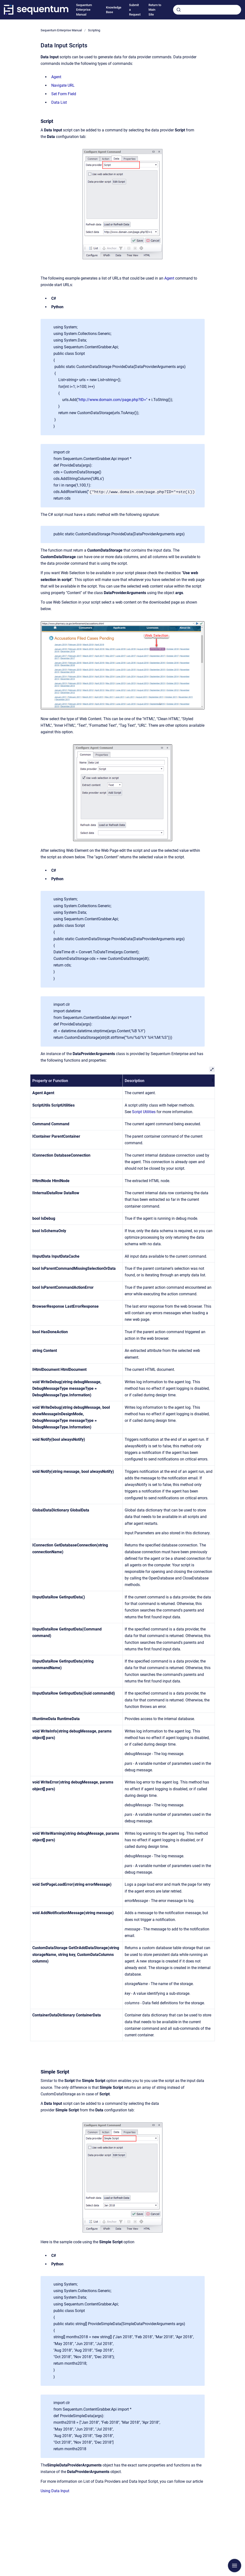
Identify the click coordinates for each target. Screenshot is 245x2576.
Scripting (94, 30)
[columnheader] (76, 1081)
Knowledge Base (113, 10)
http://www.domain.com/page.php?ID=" (113, 399)
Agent (56, 77)
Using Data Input (55, 2491)
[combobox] (207, 9)
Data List (59, 102)
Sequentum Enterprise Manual (61, 30)
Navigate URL (63, 85)
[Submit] (179, 10)
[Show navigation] (234, 2565)
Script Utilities (144, 1111)
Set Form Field (63, 94)
